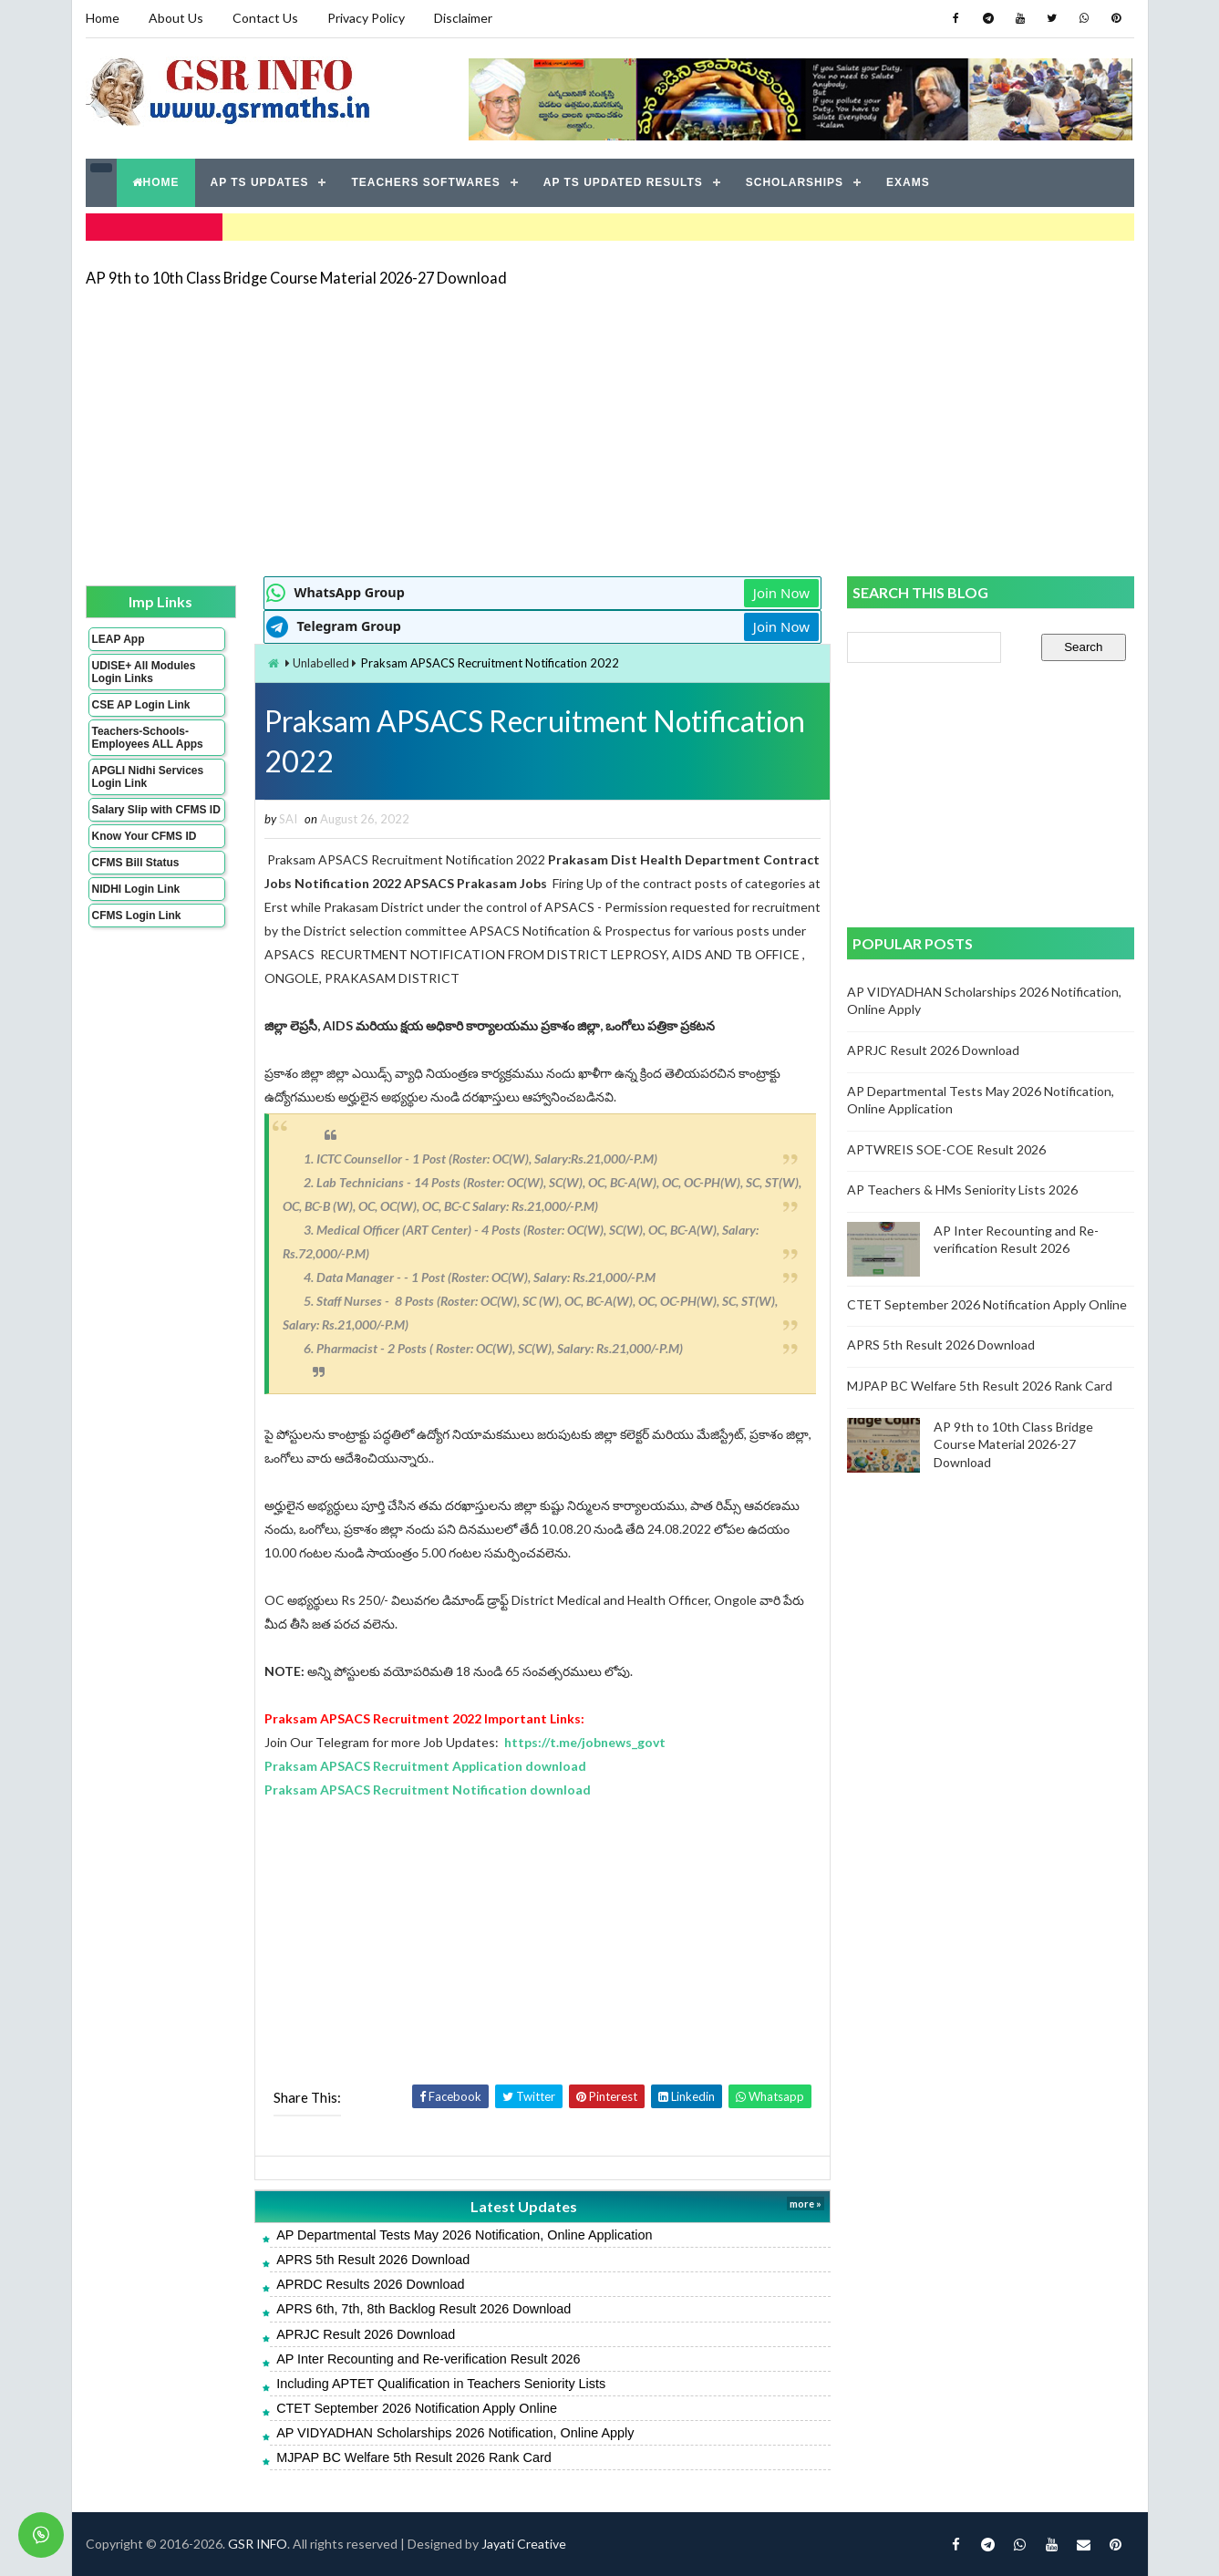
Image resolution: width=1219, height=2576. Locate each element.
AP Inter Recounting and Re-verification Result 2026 (428, 2359)
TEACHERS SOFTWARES (425, 182)
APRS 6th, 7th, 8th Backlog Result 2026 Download (423, 2309)
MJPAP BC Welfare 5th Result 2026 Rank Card (414, 2457)
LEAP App (118, 639)
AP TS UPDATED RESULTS (623, 182)
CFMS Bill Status (136, 862)
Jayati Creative (523, 2543)
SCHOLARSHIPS (794, 182)
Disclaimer (463, 18)
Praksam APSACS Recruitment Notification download (427, 1789)
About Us (176, 18)
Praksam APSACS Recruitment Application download (425, 1766)
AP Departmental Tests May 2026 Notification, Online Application (464, 2235)
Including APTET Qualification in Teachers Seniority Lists (440, 2383)
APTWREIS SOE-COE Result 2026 (946, 1149)
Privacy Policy (366, 18)
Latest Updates (523, 2206)
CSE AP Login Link (141, 704)
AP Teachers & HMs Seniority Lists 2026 (962, 1189)
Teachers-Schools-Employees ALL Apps (147, 737)
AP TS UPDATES (260, 182)
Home (102, 18)
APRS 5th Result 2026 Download (373, 2259)
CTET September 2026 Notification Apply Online (416, 2408)
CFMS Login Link (136, 915)
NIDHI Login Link (136, 889)
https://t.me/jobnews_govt (585, 1742)
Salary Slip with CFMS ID (156, 809)
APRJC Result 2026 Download (365, 2334)
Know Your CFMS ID (144, 836)
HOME (156, 182)
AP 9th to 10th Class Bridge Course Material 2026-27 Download (296, 277)
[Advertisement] (610, 430)
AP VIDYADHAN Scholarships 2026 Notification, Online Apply (455, 2433)
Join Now (781, 593)
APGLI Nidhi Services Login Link (148, 777)
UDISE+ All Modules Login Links (144, 672)
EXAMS (908, 182)
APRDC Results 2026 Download (370, 2284)
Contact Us (265, 18)
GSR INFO (257, 2543)
